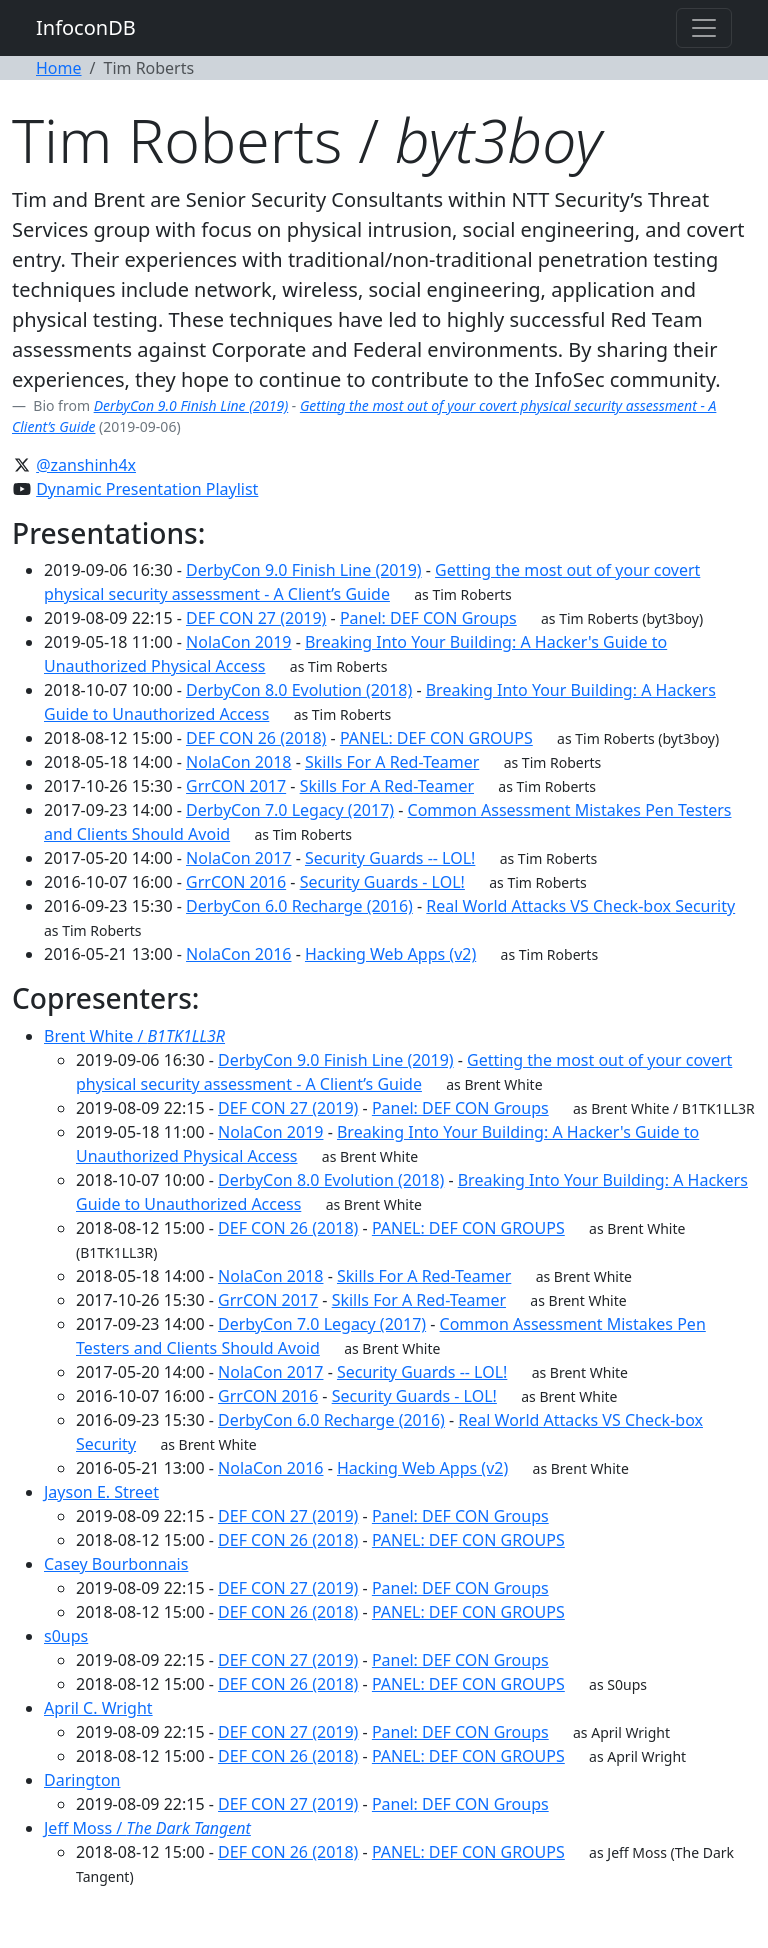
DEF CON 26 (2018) (256, 738)
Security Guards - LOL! (382, 882)
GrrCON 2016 (236, 882)
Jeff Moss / (147, 1828)
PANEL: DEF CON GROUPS (436, 738)
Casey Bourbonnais (116, 1564)
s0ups (66, 1636)
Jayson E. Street (101, 1492)
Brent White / (134, 1036)
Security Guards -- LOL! (390, 858)
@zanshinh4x (86, 465)
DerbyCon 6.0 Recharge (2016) (299, 906)
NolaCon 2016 (238, 954)
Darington (82, 1780)
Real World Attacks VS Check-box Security (580, 906)
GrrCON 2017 (236, 786)
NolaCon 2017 (238, 858)
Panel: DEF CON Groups (428, 618)
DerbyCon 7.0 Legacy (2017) (290, 810)
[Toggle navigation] (704, 28)
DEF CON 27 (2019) (256, 618)
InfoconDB (86, 27)
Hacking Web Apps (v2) (390, 954)
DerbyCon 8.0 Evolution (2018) (299, 690)
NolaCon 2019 (238, 642)
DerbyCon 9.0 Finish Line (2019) (191, 405)
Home (59, 68)
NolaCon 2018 (238, 762)
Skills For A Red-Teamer (392, 762)
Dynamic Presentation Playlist (147, 489)
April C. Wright (98, 1708)
